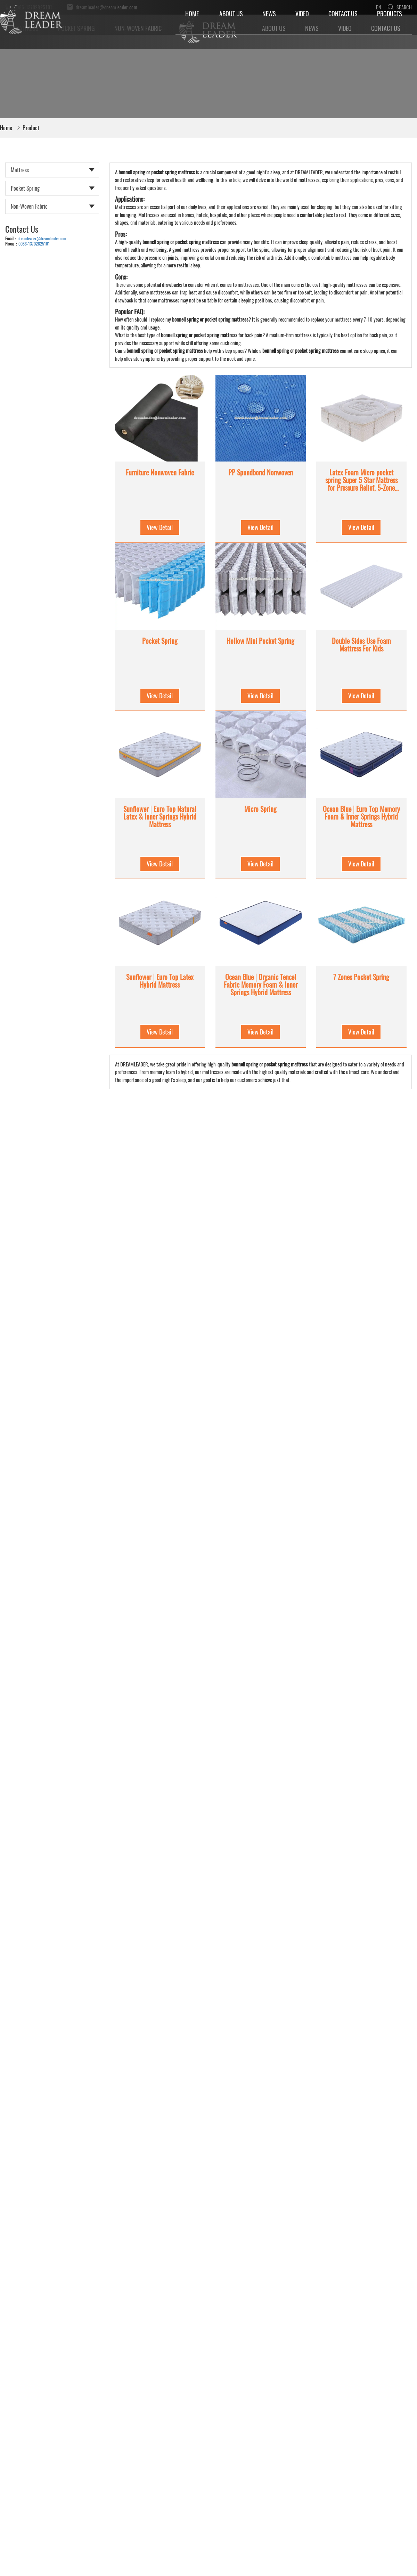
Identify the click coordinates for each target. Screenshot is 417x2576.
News (269, 13)
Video (302, 13)
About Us (231, 13)
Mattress (20, 170)
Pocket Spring (25, 188)
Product (31, 128)
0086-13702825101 (34, 244)
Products (389, 13)
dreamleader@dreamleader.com (42, 238)
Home (192, 13)
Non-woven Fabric (29, 206)
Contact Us (343, 13)
